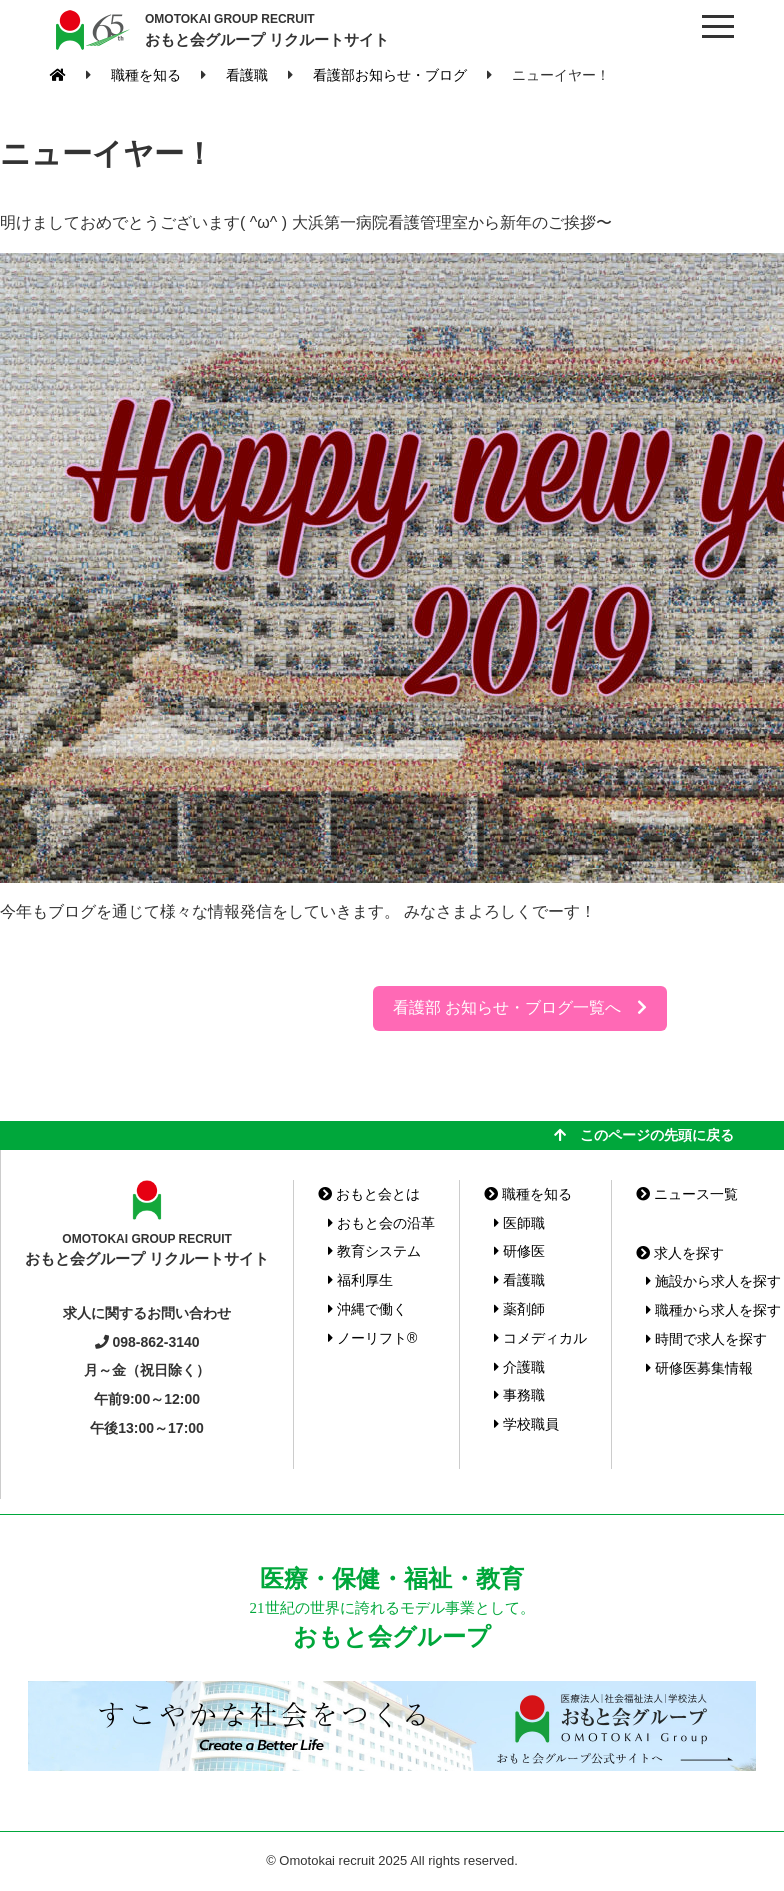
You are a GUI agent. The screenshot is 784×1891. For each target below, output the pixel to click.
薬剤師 (519, 1309)
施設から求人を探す (713, 1281)
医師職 (519, 1223)
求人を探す (680, 1253)
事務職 (519, 1395)
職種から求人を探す (713, 1310)
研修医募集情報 (699, 1368)
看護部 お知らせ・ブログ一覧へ (520, 1007)
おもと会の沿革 (381, 1223)
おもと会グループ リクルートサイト (267, 29)
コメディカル (540, 1338)
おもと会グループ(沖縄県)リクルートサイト (90, 30)
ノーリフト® (372, 1338)
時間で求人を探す (706, 1339)
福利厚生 (360, 1280)
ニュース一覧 (687, 1194)
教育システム (374, 1251)
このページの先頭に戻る (644, 1135)
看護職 (519, 1280)
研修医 (519, 1251)
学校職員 (526, 1424)
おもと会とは (369, 1194)
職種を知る (528, 1194)
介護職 (519, 1367)
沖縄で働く (367, 1309)
